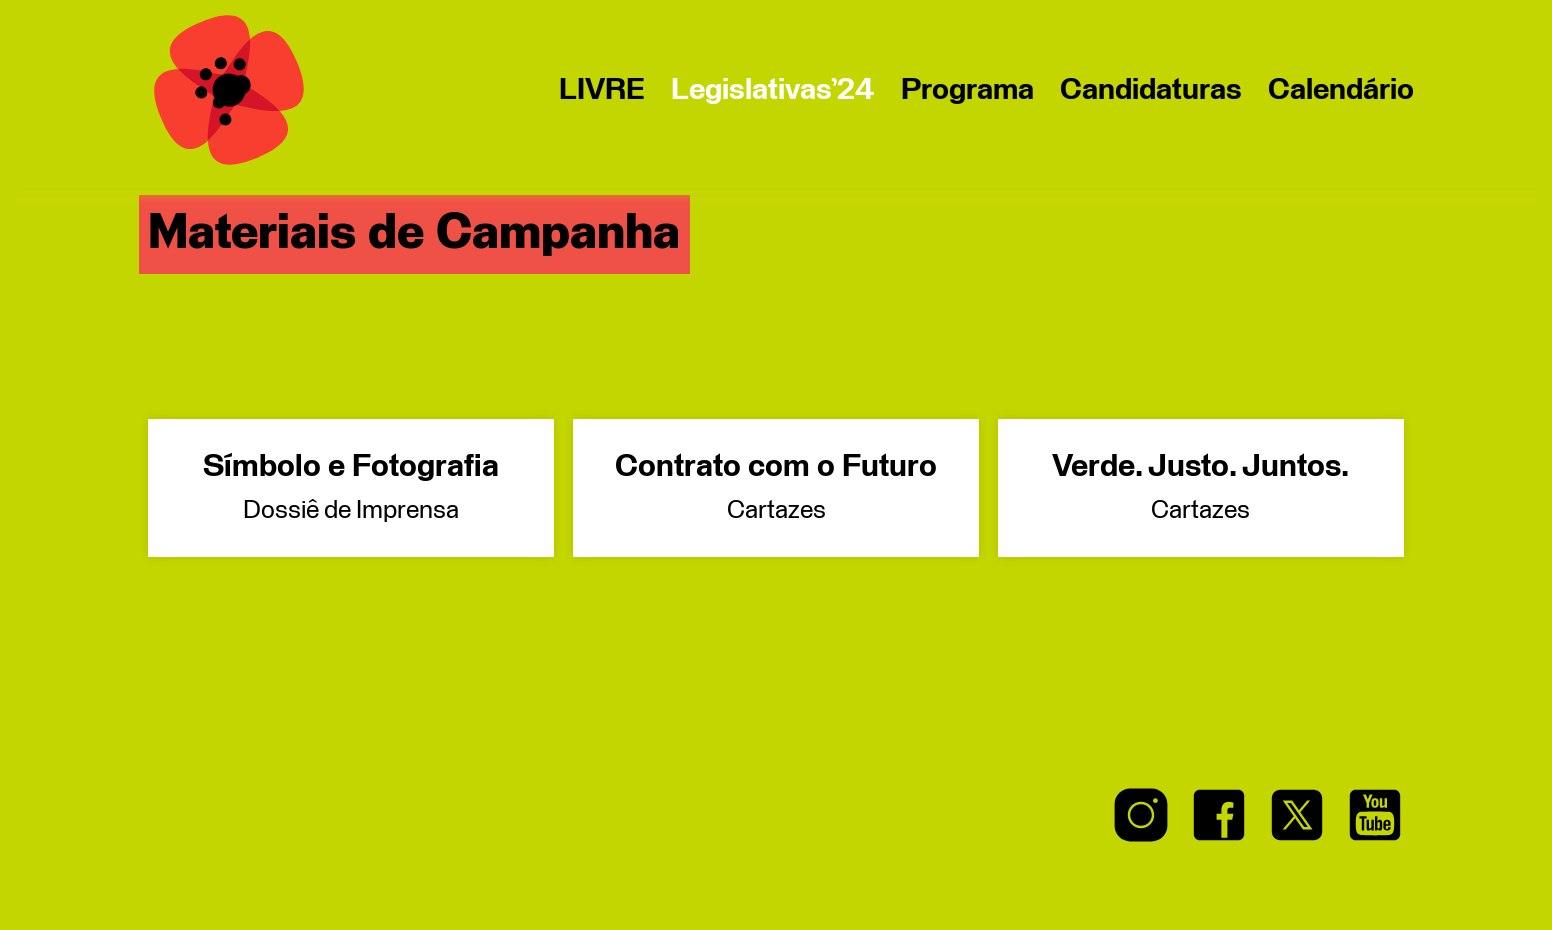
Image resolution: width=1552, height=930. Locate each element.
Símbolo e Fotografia (350, 488)
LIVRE (602, 90)
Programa (967, 90)
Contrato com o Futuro (775, 488)
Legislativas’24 (773, 90)
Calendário (1341, 90)
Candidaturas (1151, 90)
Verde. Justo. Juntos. (1200, 488)
